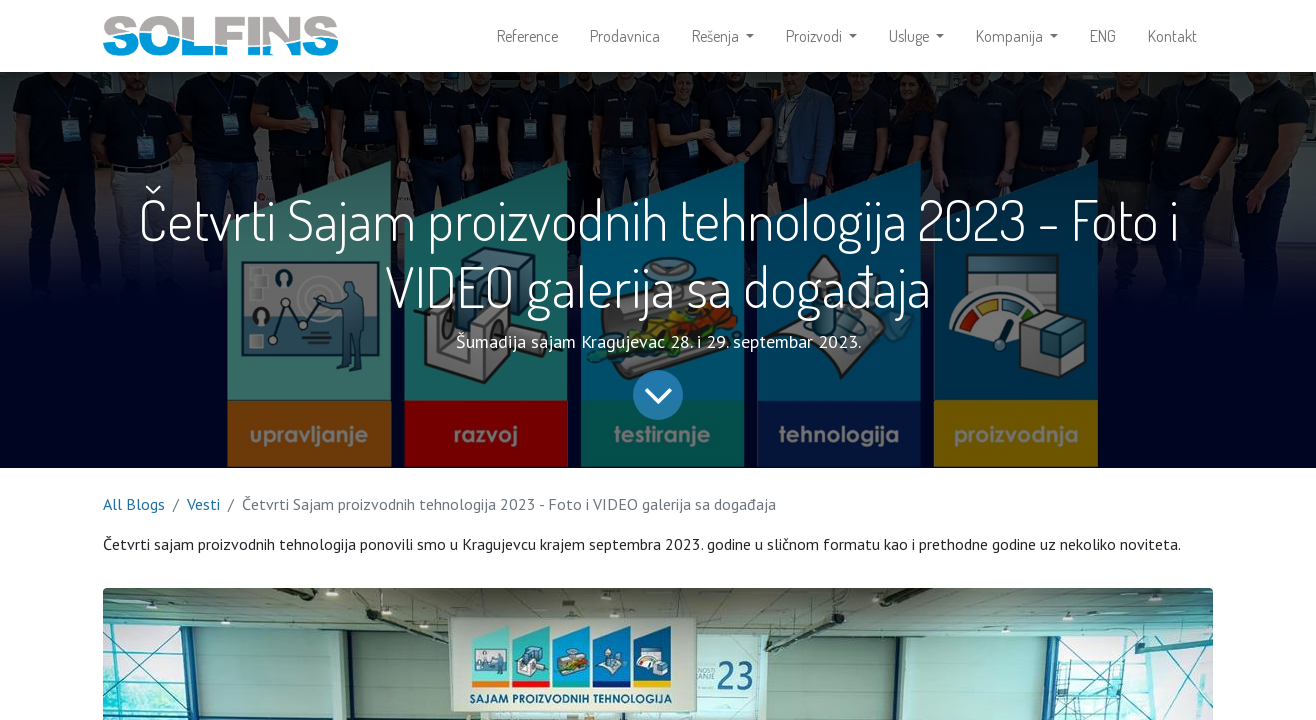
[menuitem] (527, 36)
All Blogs (134, 504)
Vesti (203, 504)
